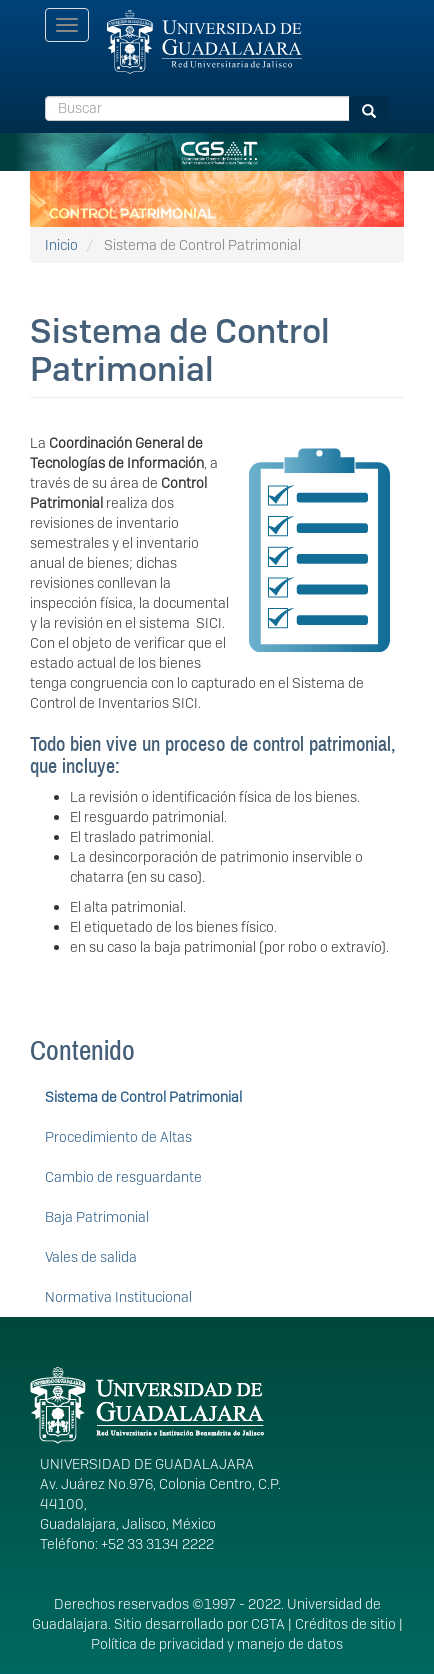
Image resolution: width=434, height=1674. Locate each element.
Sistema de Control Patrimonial (143, 1097)
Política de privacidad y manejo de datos (217, 1644)
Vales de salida (91, 1257)
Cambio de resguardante (123, 1177)
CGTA (268, 1624)
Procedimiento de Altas (118, 1137)
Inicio (61, 245)
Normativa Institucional (118, 1297)
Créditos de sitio (345, 1624)
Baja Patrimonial (97, 1217)
